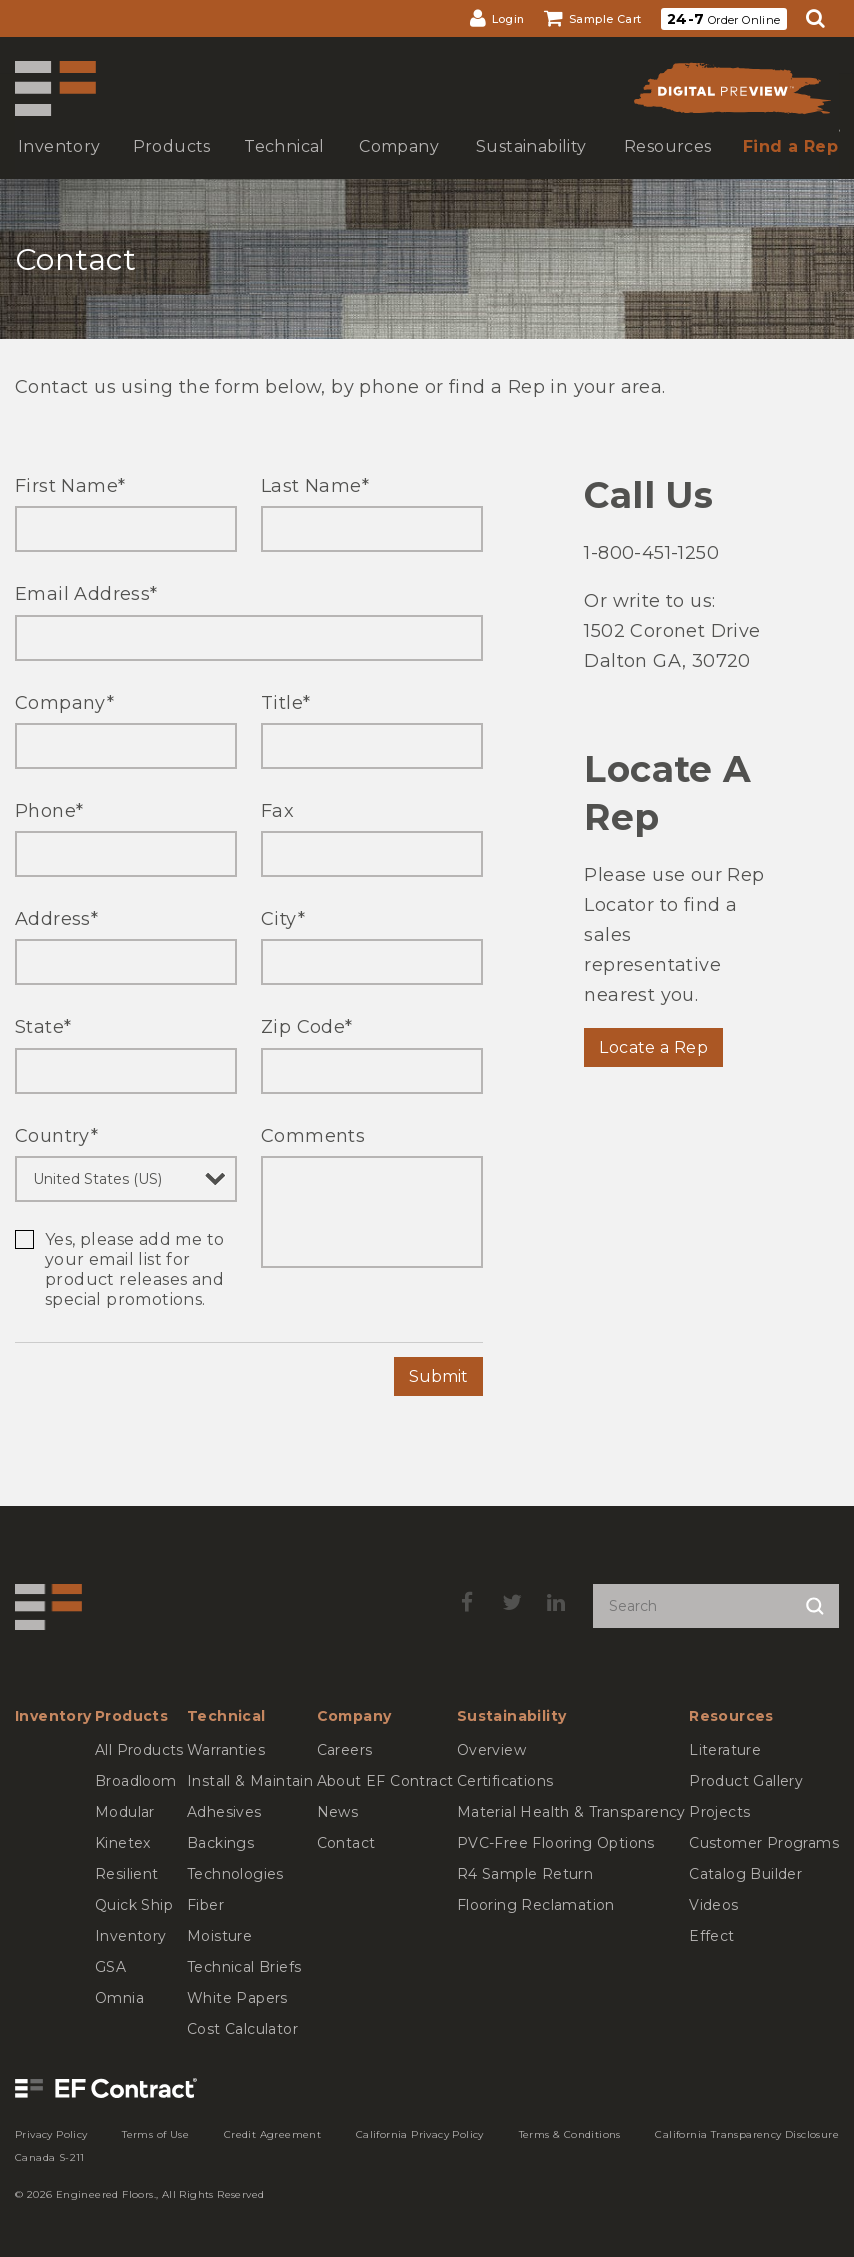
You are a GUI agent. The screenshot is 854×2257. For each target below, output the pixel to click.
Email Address (86, 594)
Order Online (724, 19)
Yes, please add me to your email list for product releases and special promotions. (134, 1269)
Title (285, 703)
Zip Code (307, 1027)
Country (56, 1136)
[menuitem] (497, 18)
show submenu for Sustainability (529, 166)
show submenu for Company (397, 166)
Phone (49, 811)
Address (56, 919)
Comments (313, 1136)
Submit (438, 1376)
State (43, 1027)
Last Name (315, 486)
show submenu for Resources (666, 166)
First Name (70, 486)
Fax (277, 811)
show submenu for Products (170, 166)
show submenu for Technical (282, 166)
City (283, 919)
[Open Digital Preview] (731, 93)
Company (64, 703)
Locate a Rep (653, 1047)
